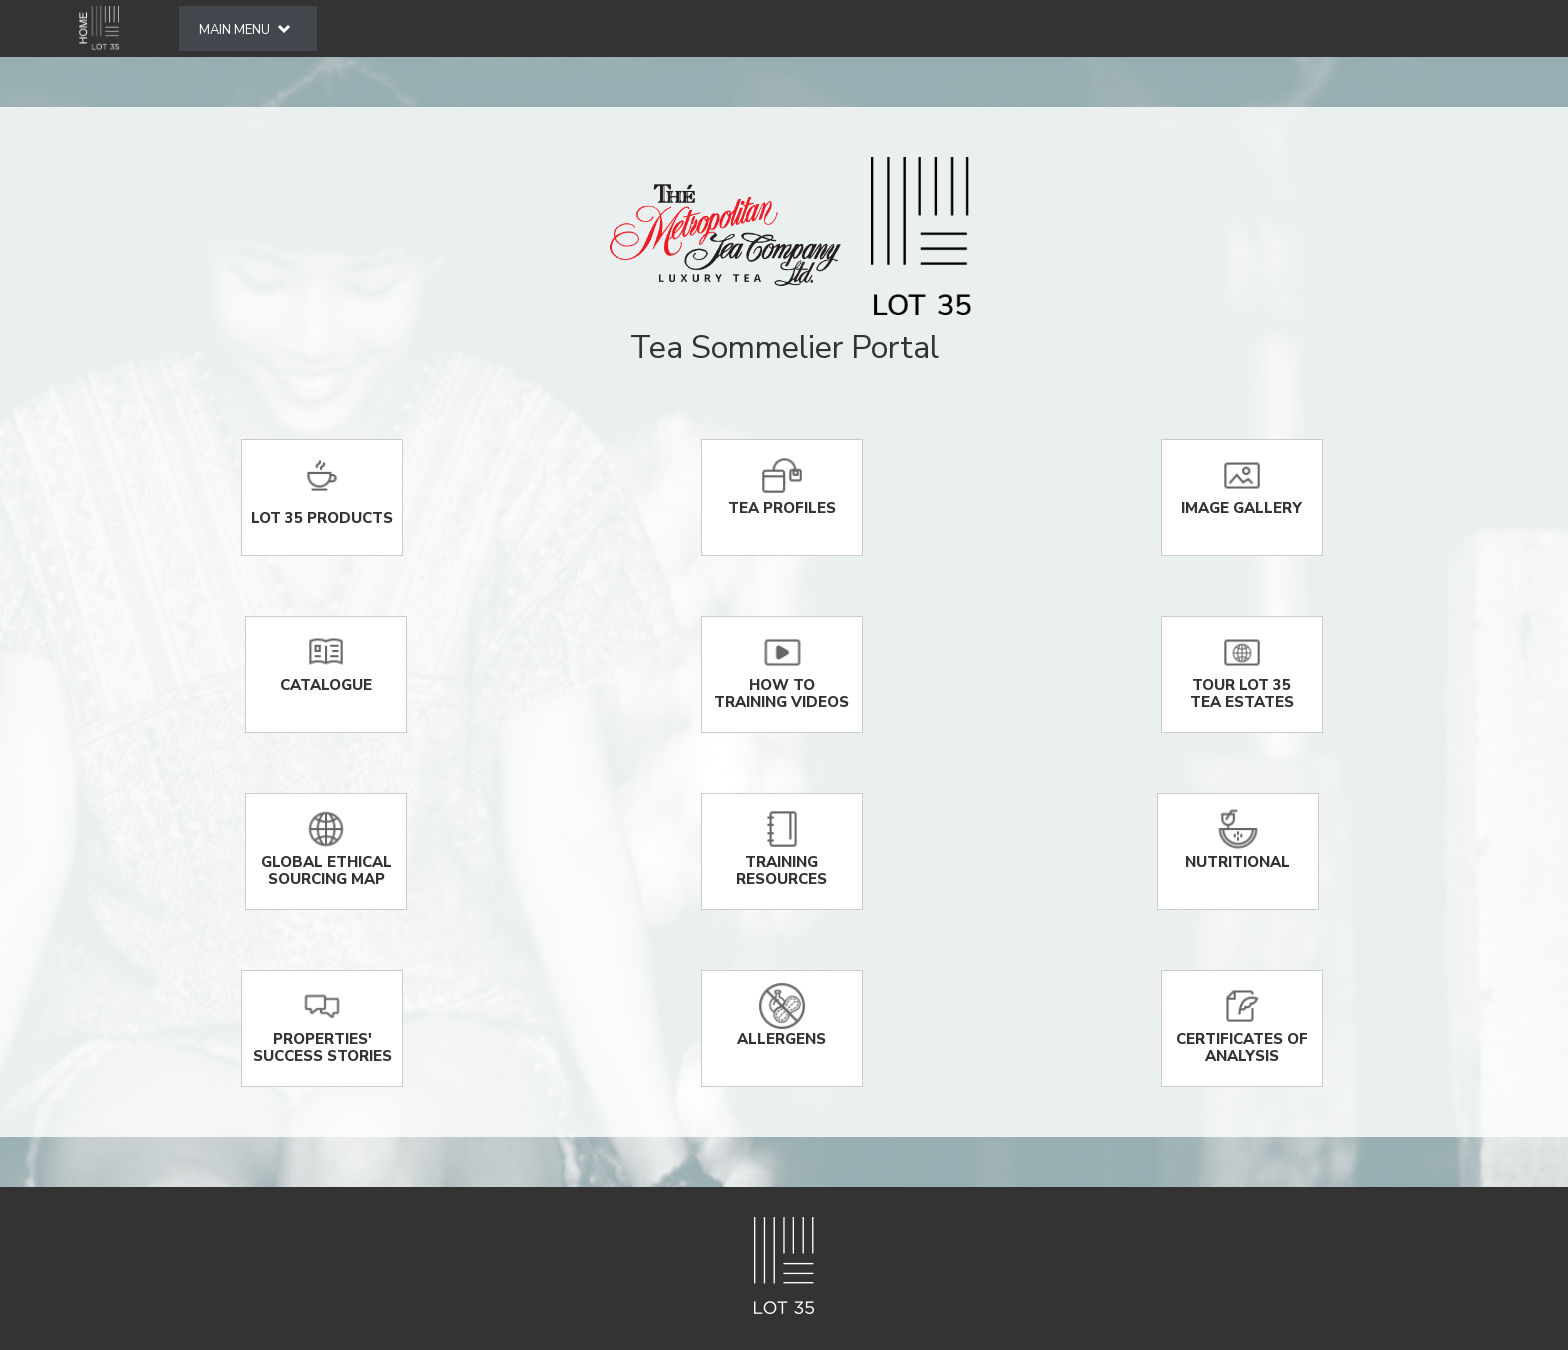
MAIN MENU (244, 30)
